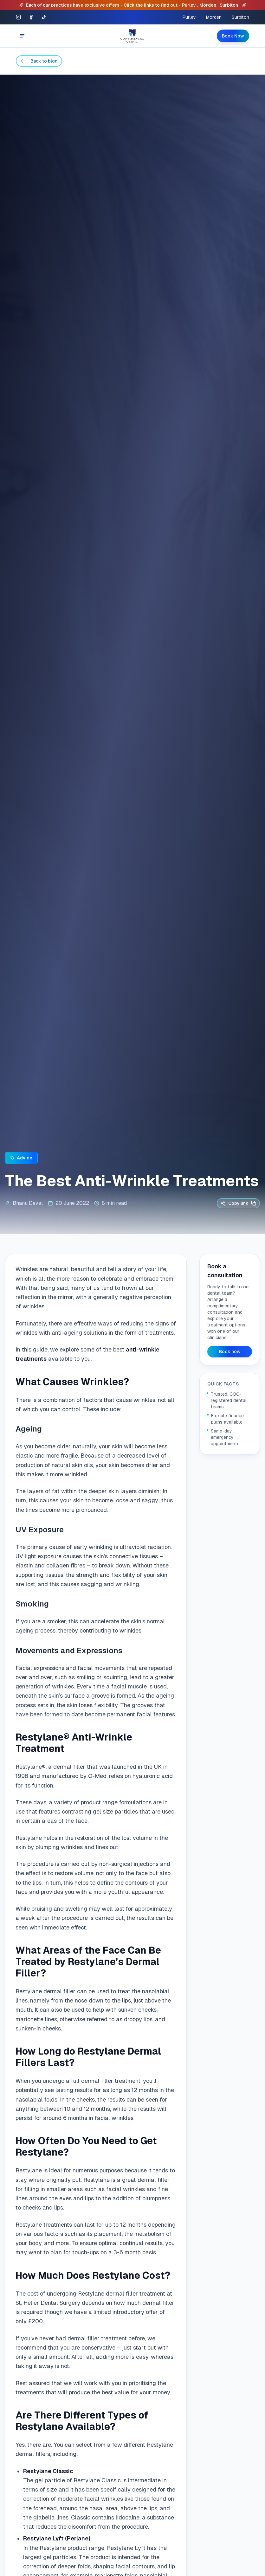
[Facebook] (31, 17)
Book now (230, 1351)
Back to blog (39, 61)
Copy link (238, 1203)
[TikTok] (43, 17)
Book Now (233, 35)
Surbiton (229, 5)
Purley (189, 5)
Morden (207, 5)
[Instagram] (18, 17)
